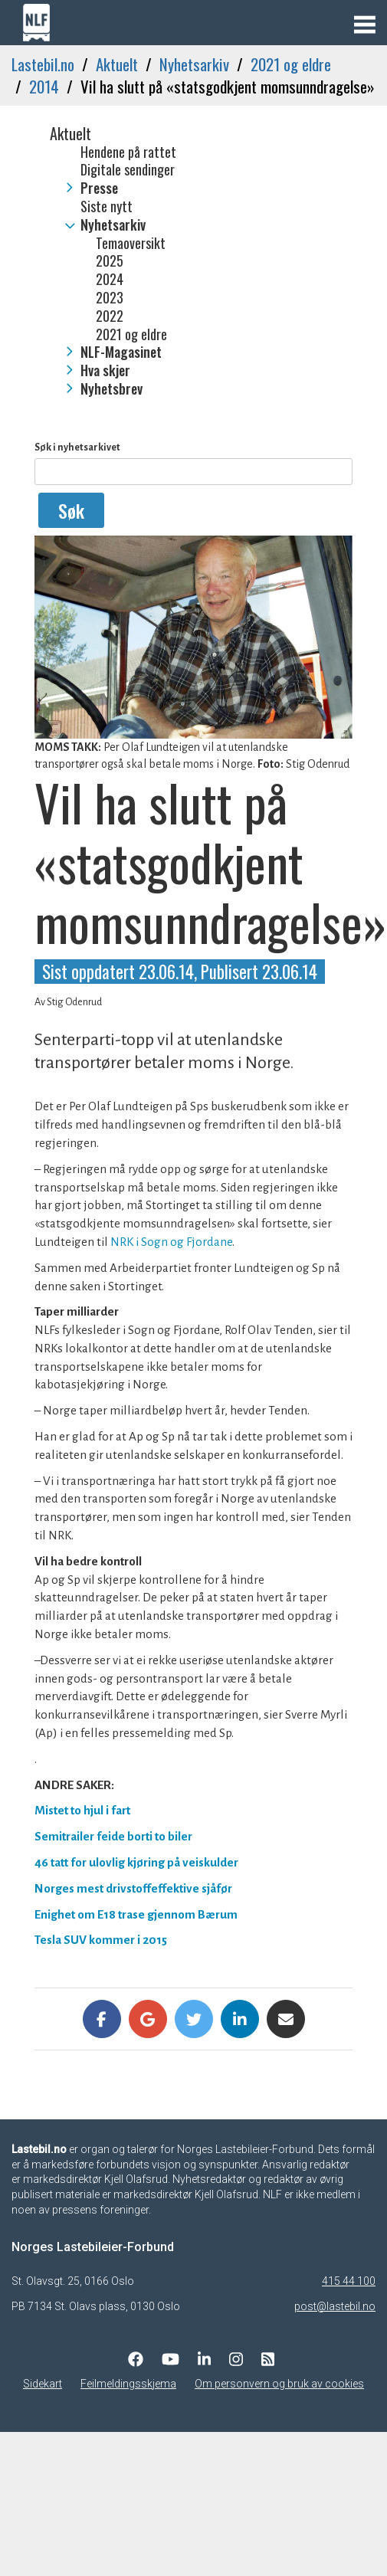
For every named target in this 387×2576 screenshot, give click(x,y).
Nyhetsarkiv (194, 64)
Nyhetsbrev (111, 389)
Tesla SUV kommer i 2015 (100, 1939)
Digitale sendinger (127, 170)
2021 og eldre (291, 64)
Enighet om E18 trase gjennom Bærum (136, 1914)
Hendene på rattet (128, 152)
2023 (109, 298)
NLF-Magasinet (121, 352)
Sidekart (42, 2384)
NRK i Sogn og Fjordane (171, 1241)
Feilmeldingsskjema (128, 2384)
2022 (109, 316)
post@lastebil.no (335, 2306)
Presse (99, 188)
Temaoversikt (131, 243)
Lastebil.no (42, 64)
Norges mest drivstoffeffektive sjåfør (133, 1888)
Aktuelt (117, 64)
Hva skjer (105, 371)
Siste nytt (106, 207)
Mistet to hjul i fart (82, 1810)
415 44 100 (349, 2281)
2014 (44, 86)
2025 (109, 261)
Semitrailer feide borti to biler (113, 1836)
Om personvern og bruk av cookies (279, 2384)
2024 (109, 279)
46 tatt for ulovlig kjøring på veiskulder (136, 1862)
